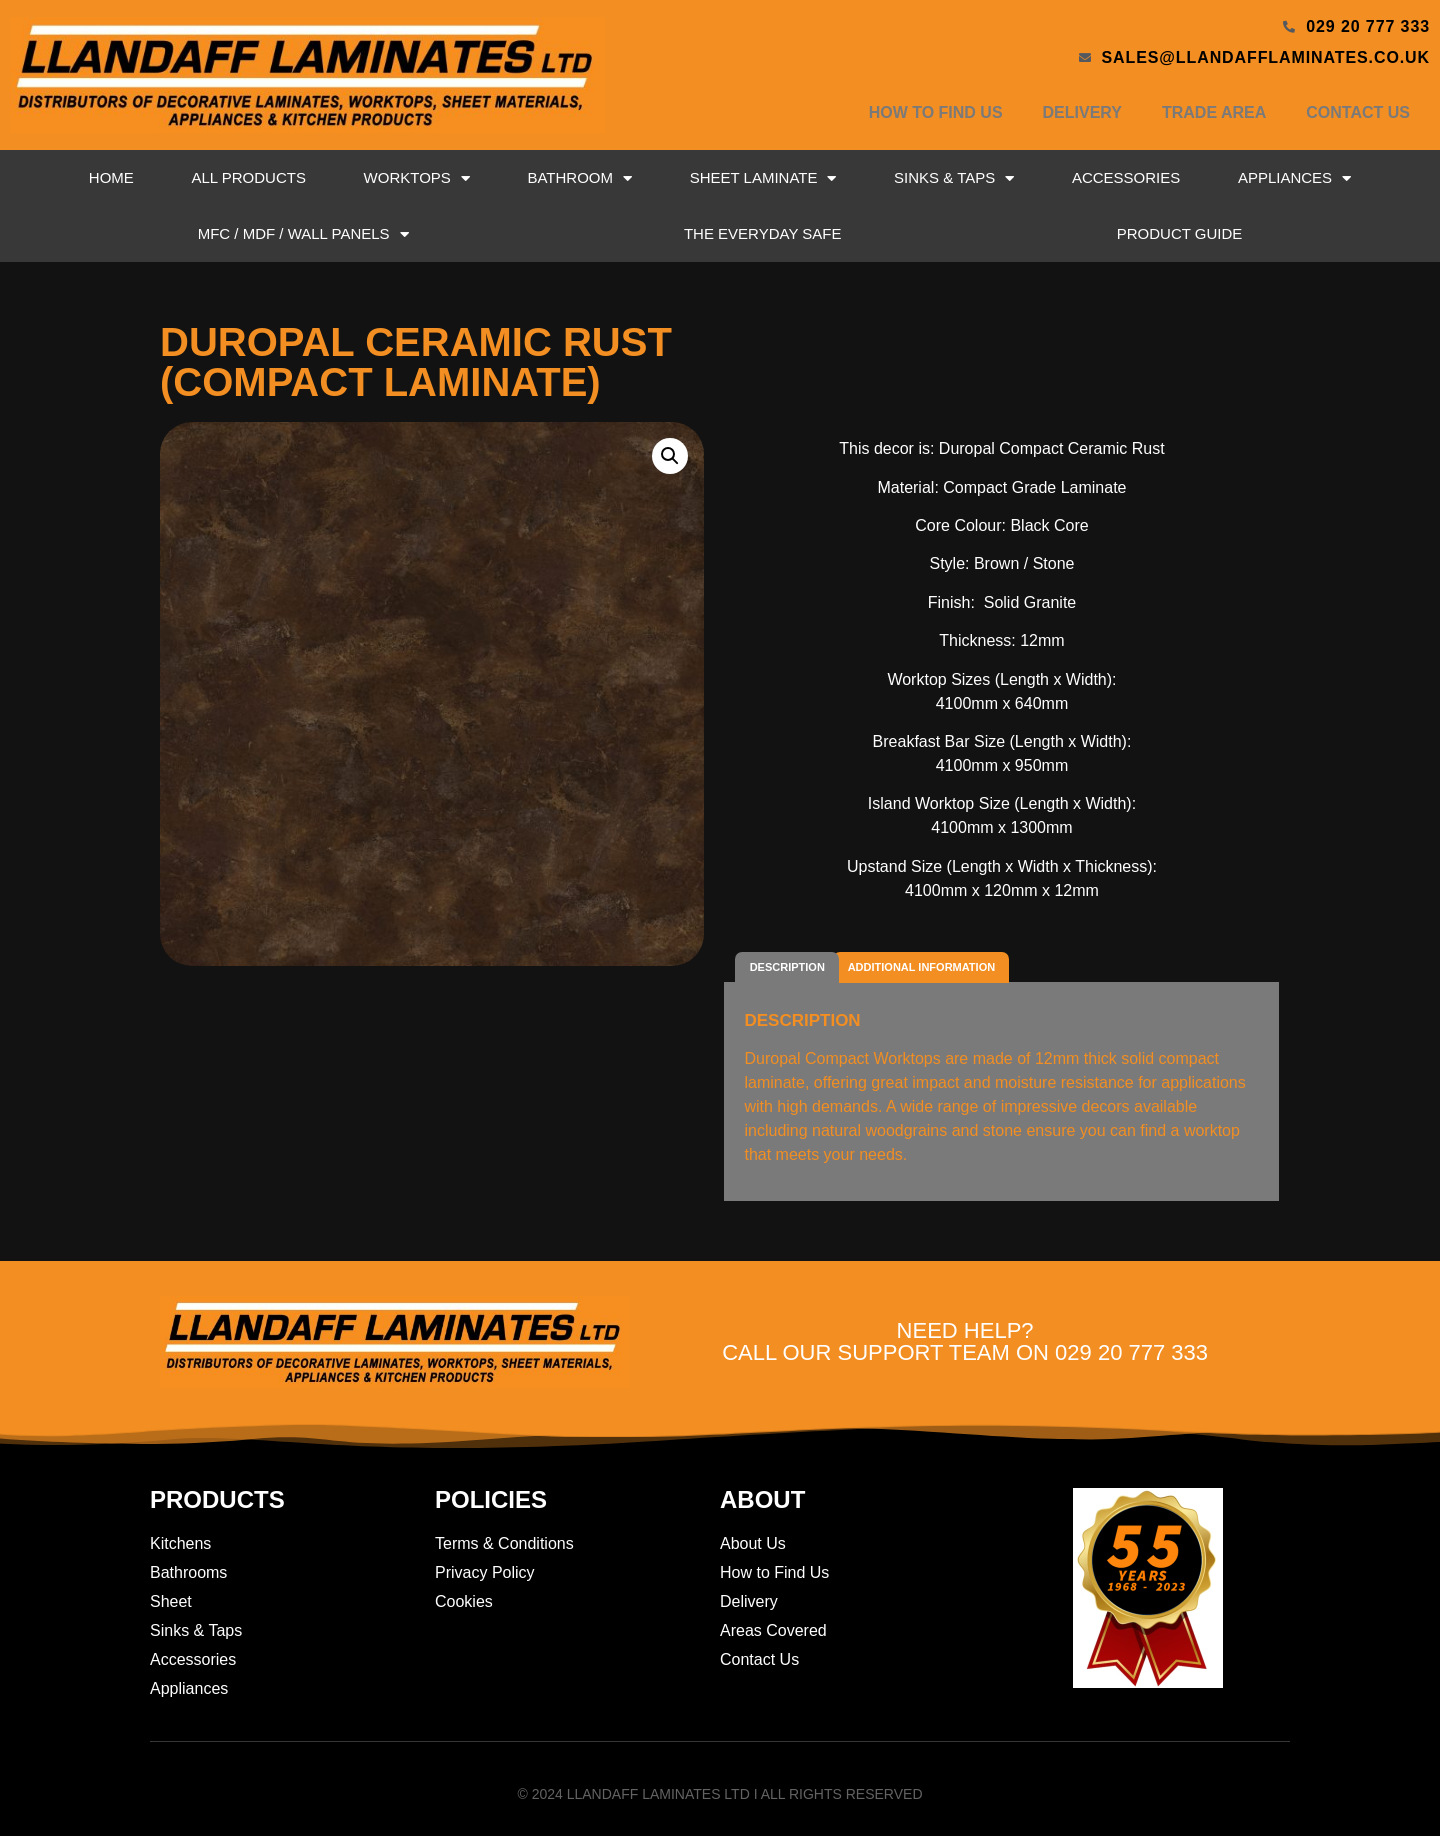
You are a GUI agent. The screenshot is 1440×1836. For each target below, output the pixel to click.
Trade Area (1214, 112)
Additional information (921, 967)
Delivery (1082, 112)
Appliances (1294, 178)
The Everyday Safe (763, 233)
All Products (248, 177)
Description (787, 967)
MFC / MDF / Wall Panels (303, 234)
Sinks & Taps (954, 178)
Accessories (1126, 177)
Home (111, 177)
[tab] (787, 967)
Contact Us (1358, 112)
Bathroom (579, 178)
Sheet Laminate (763, 178)
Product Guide (1180, 233)
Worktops (417, 178)
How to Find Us (936, 112)
